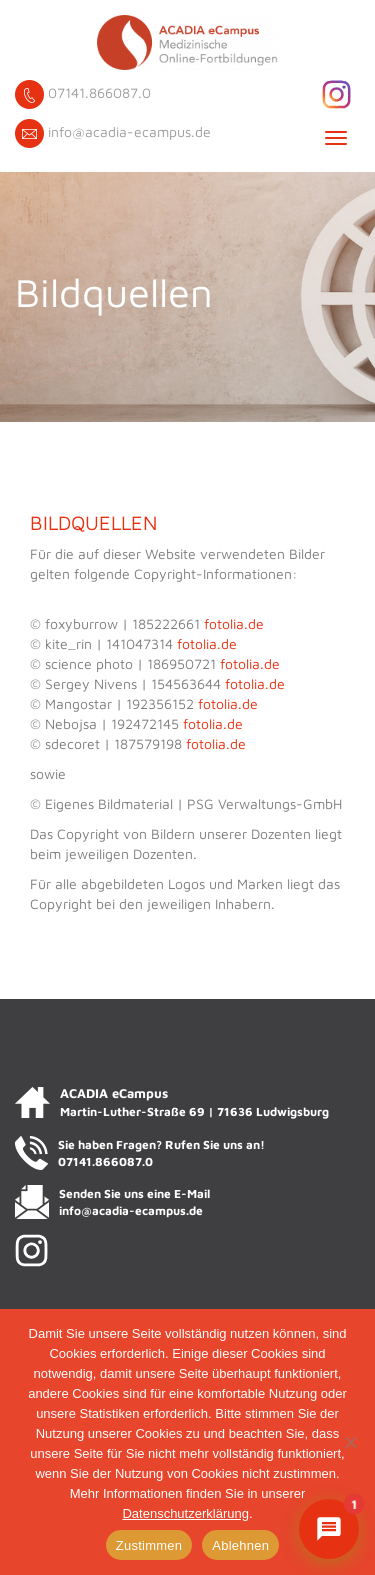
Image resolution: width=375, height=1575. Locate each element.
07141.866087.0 (99, 92)
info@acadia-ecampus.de (129, 131)
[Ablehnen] (350, 1442)
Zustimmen (149, 1545)
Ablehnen (240, 1545)
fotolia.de (234, 623)
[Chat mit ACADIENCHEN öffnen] (329, 1529)
